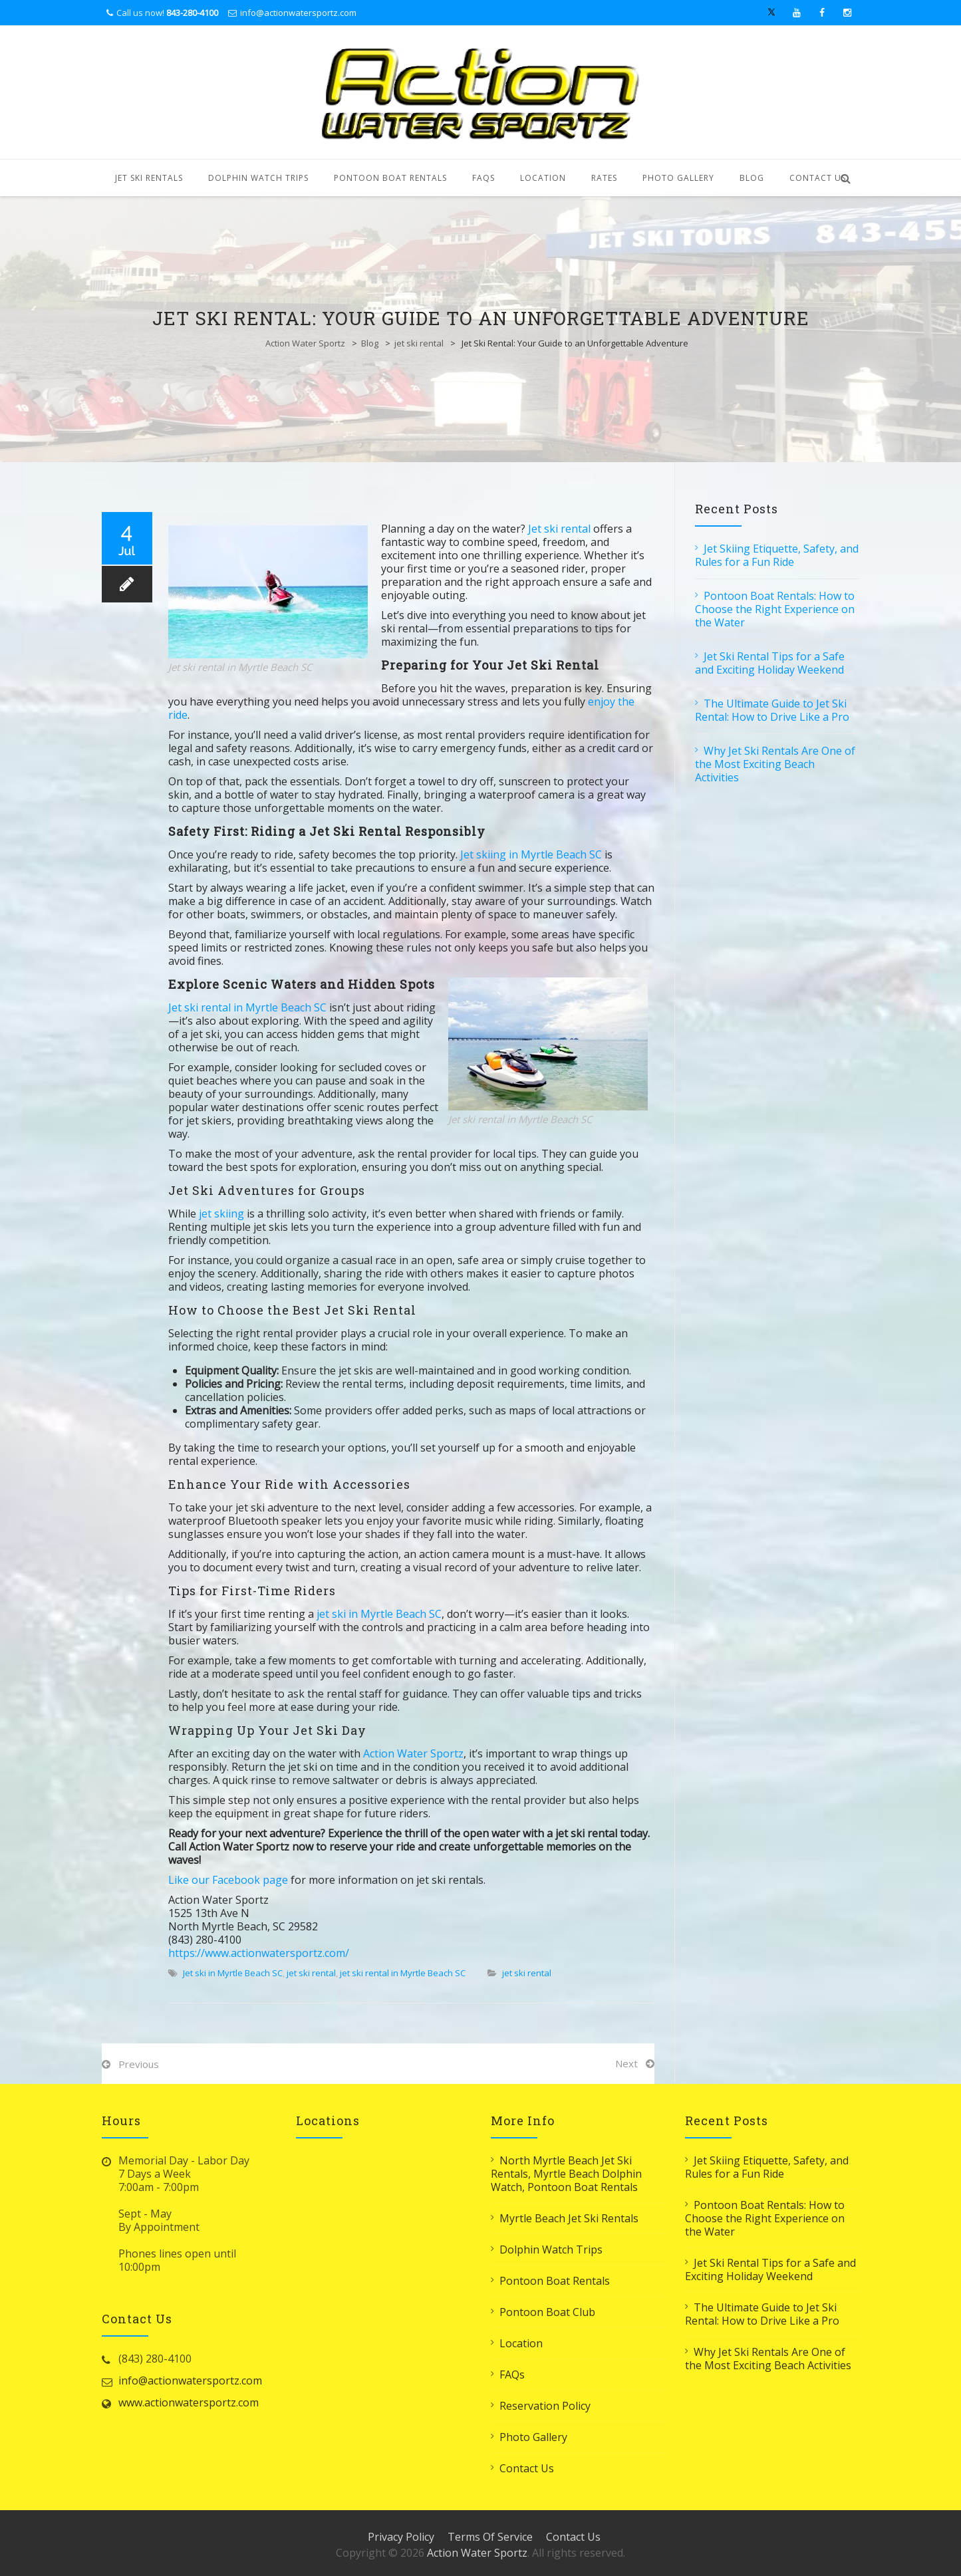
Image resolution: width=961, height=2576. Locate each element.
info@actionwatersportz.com (298, 13)
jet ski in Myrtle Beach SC (379, 1614)
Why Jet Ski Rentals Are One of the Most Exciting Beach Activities (775, 764)
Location (543, 178)
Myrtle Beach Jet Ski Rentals (568, 2218)
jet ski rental (419, 343)
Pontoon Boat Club (547, 2312)
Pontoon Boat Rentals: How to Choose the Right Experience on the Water (775, 609)
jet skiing (220, 1213)
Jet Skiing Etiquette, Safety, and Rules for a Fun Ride (777, 555)
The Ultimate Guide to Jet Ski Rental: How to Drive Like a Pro (772, 710)
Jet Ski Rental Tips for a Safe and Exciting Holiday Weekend (770, 663)
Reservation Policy (545, 2405)
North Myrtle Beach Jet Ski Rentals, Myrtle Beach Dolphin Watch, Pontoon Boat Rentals (566, 2173)
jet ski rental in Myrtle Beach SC (403, 1973)
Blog (752, 178)
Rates (604, 178)
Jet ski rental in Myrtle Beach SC (247, 1007)
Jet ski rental (559, 528)
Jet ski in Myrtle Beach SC (233, 1973)
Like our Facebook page (228, 1879)
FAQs (483, 178)
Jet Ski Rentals (149, 178)
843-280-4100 (192, 13)
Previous (138, 2064)
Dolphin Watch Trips (258, 178)
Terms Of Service (490, 2536)
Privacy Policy (401, 2536)
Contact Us (817, 178)
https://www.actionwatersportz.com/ (258, 1953)
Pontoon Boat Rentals (390, 178)
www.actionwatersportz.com (188, 2402)
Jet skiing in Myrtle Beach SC (531, 854)
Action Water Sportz (305, 343)
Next (626, 2063)
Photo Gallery (678, 178)
